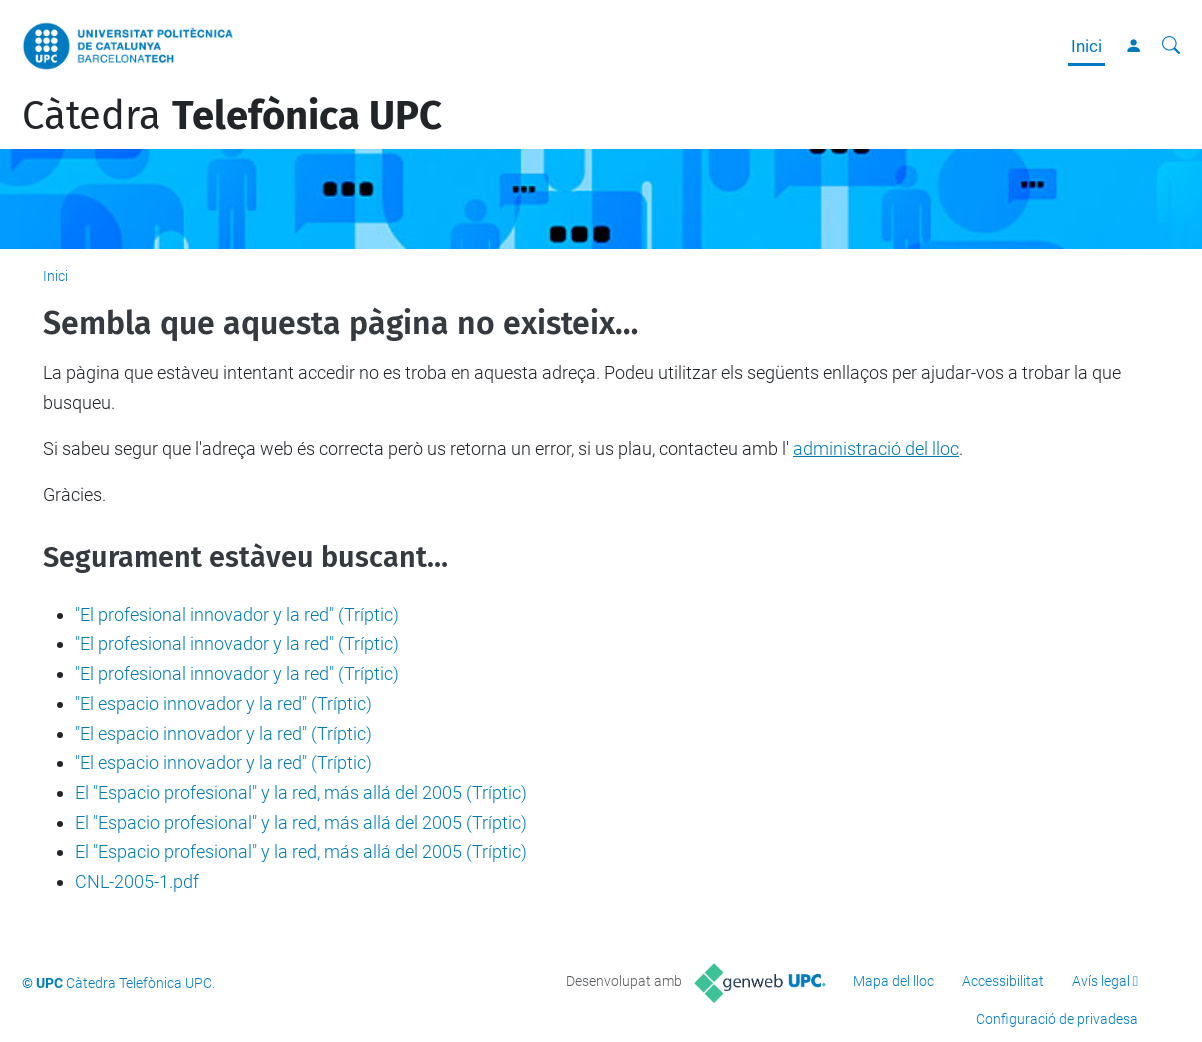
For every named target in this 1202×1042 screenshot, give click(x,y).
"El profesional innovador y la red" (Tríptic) (237, 614)
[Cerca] (1171, 46)
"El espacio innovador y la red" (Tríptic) (223, 703)
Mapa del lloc (893, 981)
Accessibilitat (1003, 981)
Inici (1086, 46)
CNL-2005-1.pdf (137, 881)
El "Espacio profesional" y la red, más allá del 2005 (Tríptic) (301, 792)
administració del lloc (876, 448)
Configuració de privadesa (1057, 1019)
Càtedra (232, 116)
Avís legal (1101, 981)
